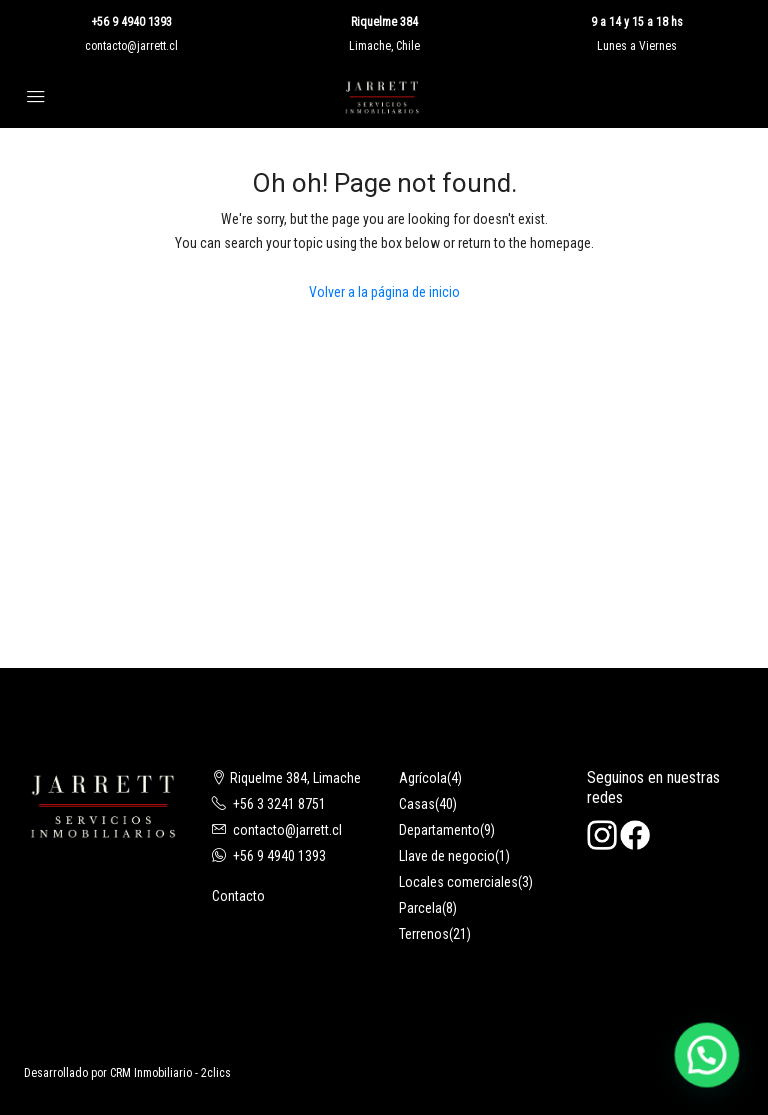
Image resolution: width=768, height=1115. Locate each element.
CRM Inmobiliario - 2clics (170, 1073)
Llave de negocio (447, 856)
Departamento (439, 830)
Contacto (238, 896)
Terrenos (424, 934)
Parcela (420, 908)
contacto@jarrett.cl (131, 46)
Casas (417, 804)
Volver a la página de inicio (384, 292)
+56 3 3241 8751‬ (279, 804)
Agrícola (423, 778)
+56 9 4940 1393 (131, 22)
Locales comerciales (458, 882)
